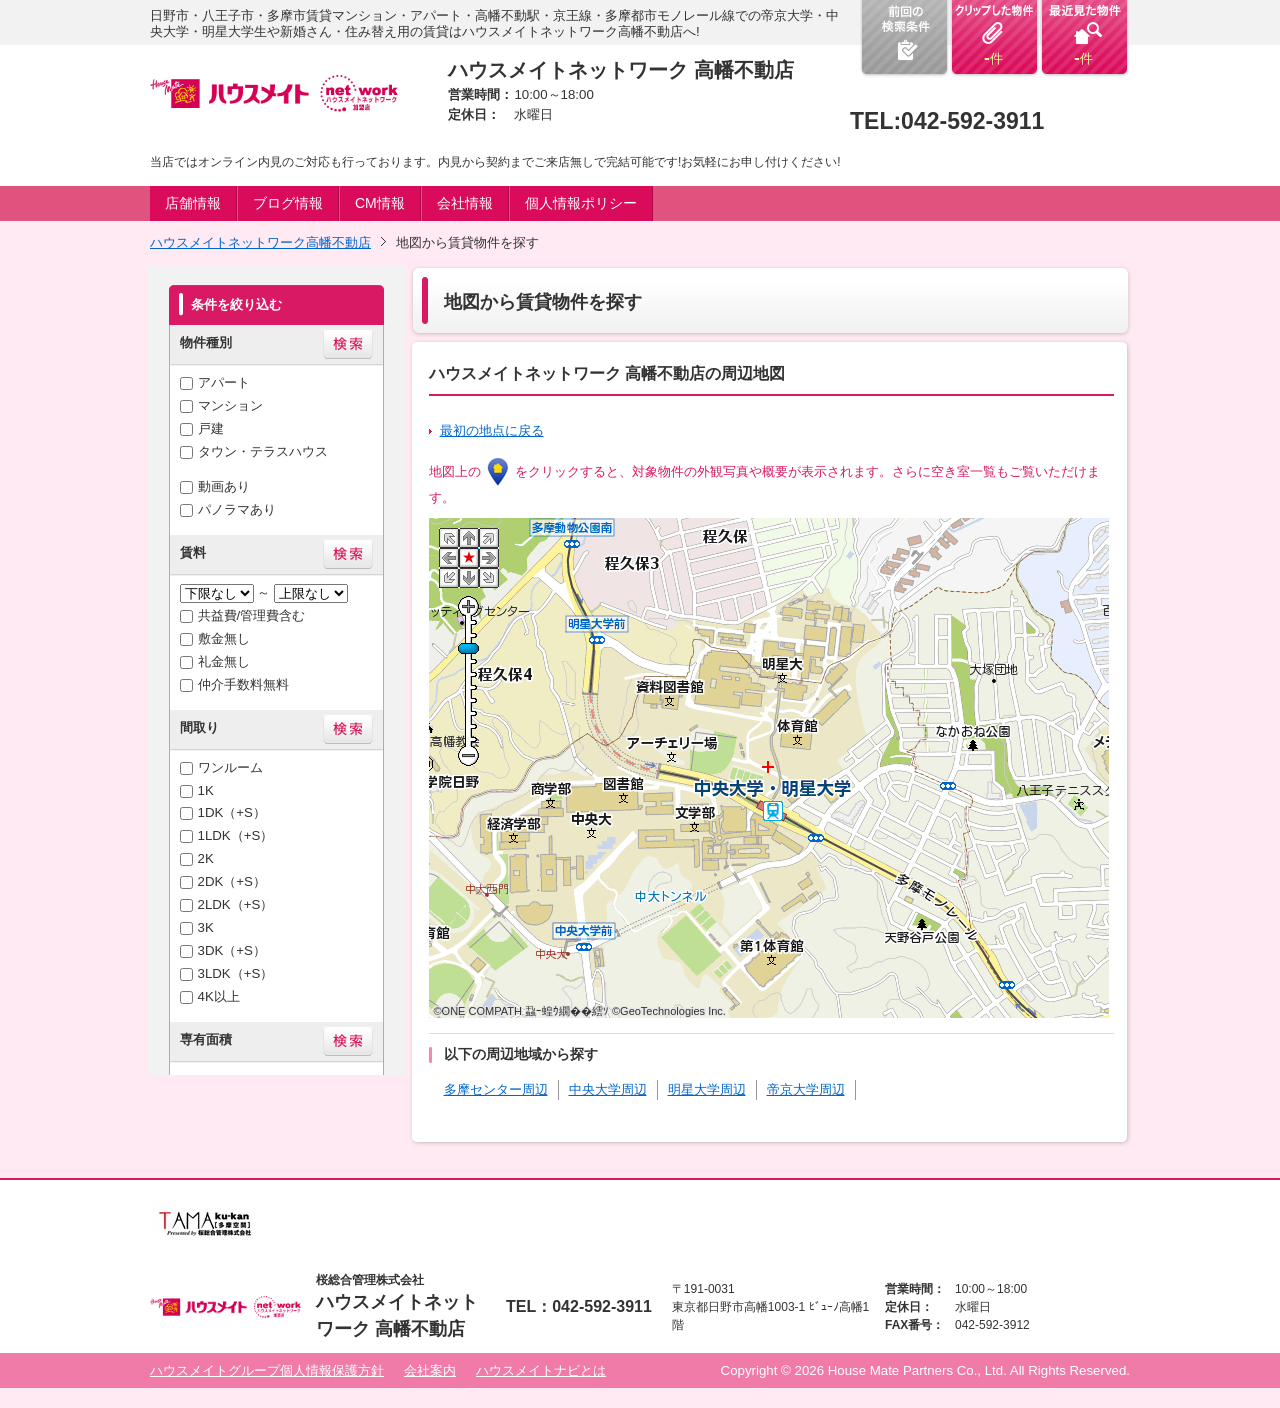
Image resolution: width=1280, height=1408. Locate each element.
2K (206, 858)
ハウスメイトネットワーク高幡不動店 (260, 242)
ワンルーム (230, 767)
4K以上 (219, 996)
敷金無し (224, 638)
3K (206, 927)
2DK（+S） (232, 881)
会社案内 (430, 1370)
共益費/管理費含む (252, 615)
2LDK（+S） (236, 904)
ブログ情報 (288, 203)
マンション (230, 405)
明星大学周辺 (707, 1089)
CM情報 (380, 203)
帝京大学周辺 (806, 1089)
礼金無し (224, 661)
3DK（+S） (232, 950)
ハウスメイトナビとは (541, 1370)
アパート (224, 382)
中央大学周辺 (608, 1089)
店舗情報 (193, 203)
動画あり (224, 486)
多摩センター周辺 (496, 1089)
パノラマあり (237, 509)
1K (206, 790)
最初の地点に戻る (492, 430)
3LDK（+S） (236, 973)
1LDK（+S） (236, 835)
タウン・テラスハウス (263, 451)
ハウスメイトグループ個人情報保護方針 (267, 1370)
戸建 (211, 428)
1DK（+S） (232, 812)
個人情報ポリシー (581, 203)
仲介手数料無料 (243, 684)
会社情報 (465, 203)
